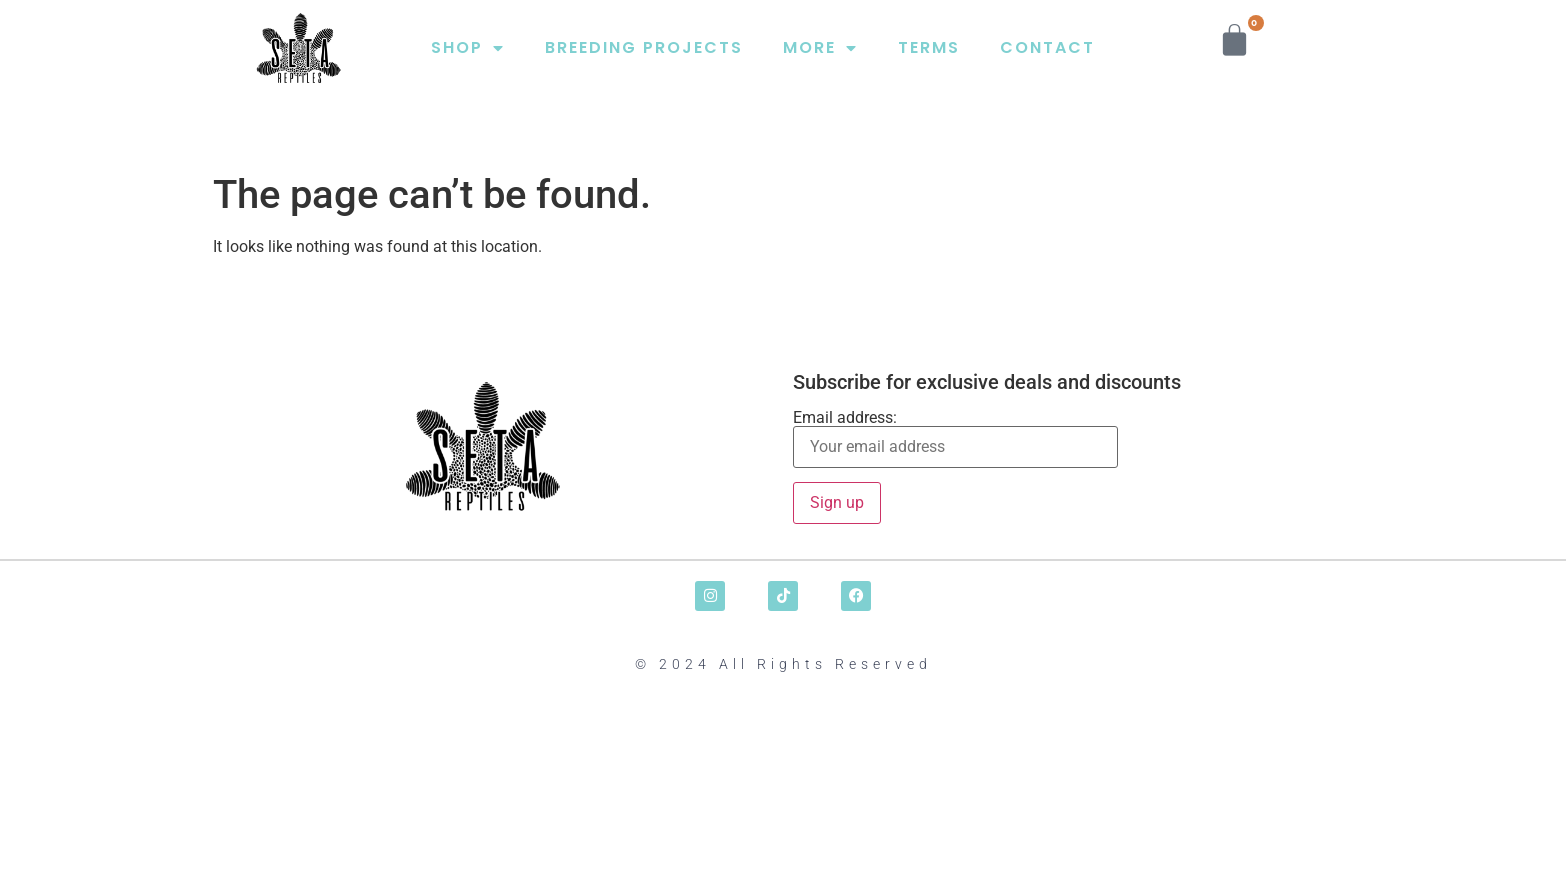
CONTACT (1047, 47)
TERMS (929, 47)
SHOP (468, 48)
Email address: (955, 439)
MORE (820, 48)
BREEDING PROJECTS (644, 47)
